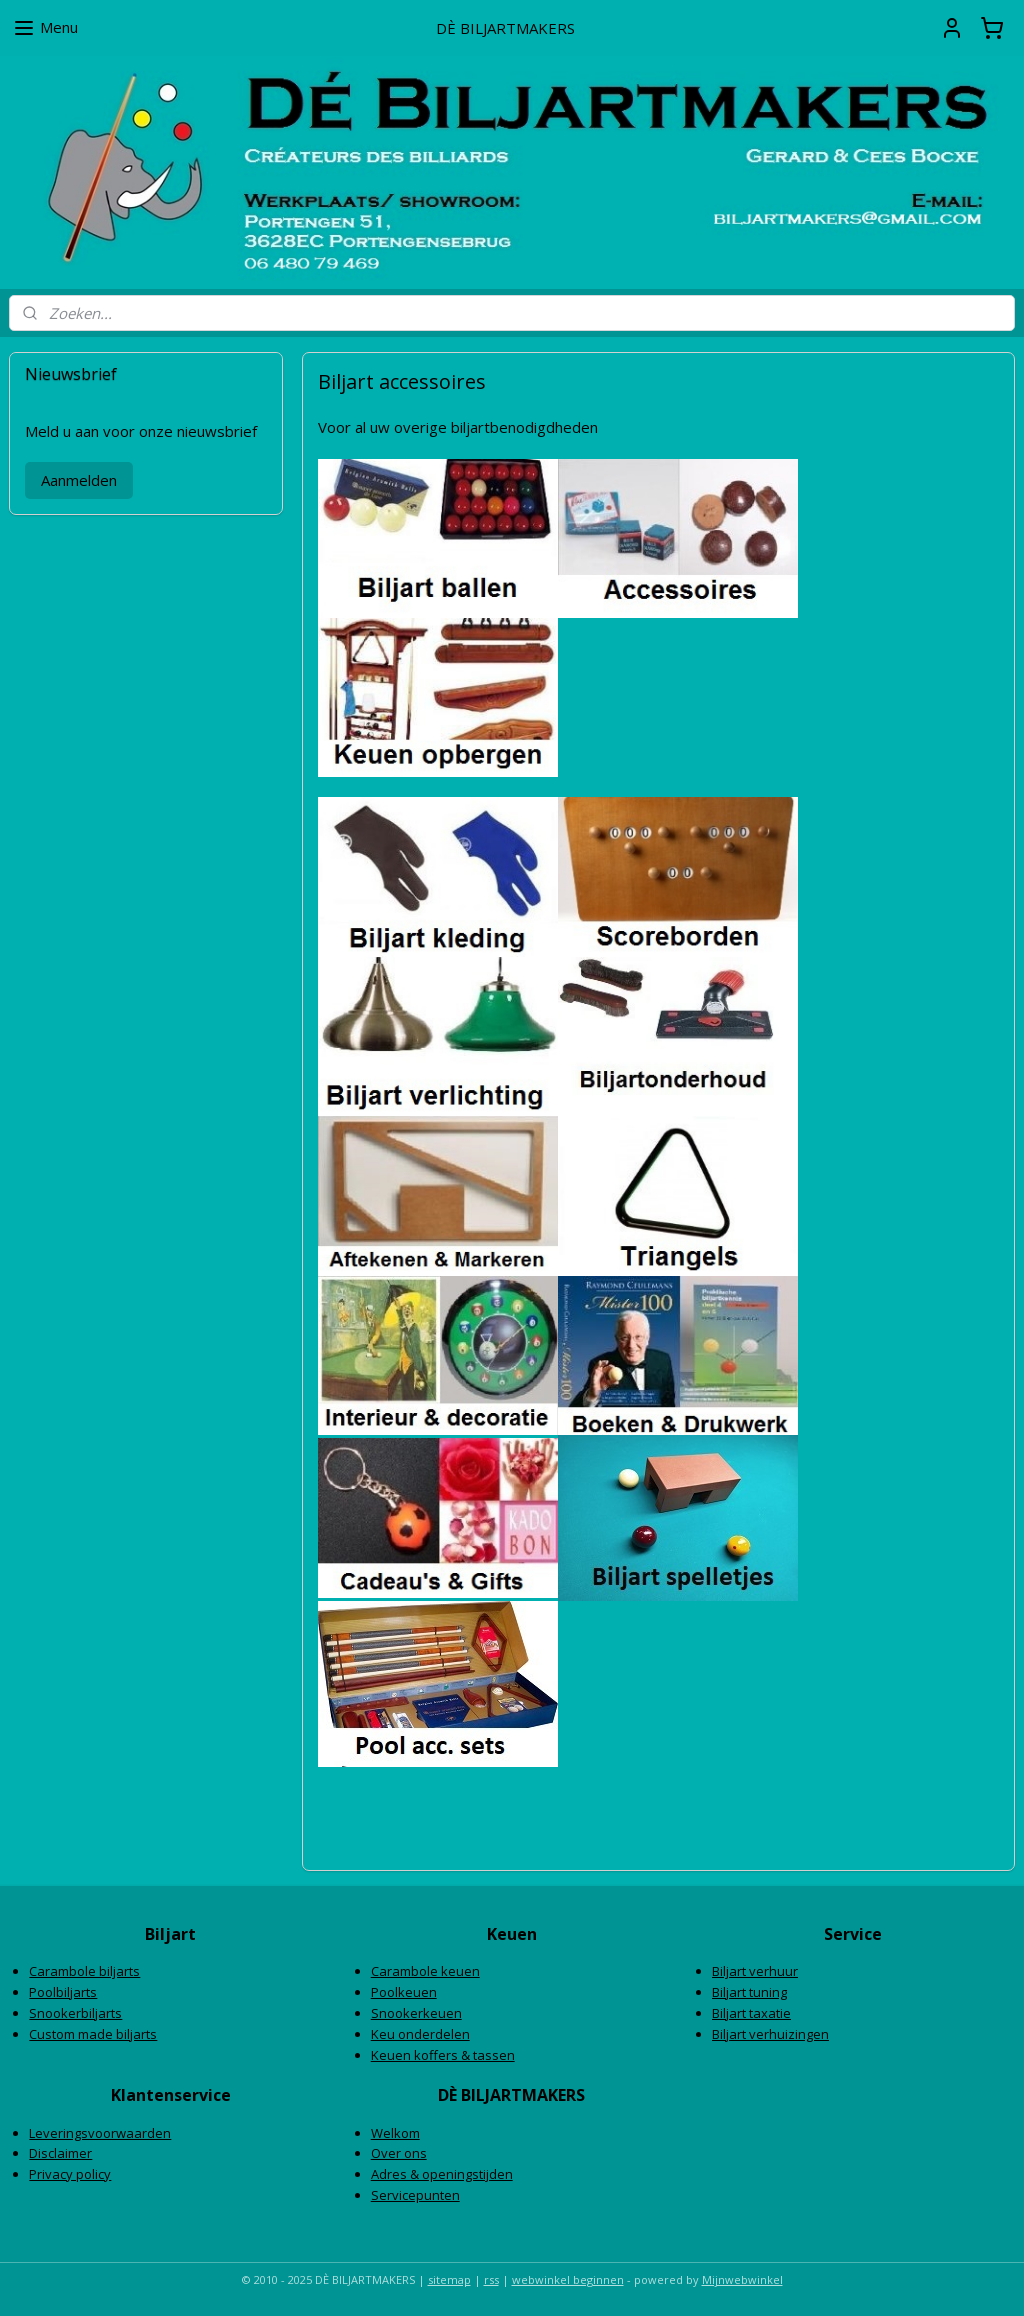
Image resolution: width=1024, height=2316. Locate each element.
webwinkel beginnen (568, 2279)
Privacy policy (70, 2174)
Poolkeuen (404, 1992)
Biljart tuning (749, 1992)
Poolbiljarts (63, 1992)
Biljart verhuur (755, 1971)
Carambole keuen (425, 1971)
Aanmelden (79, 480)
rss (491, 2279)
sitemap (449, 2279)
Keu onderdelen (420, 2034)
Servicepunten (415, 2195)
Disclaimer (60, 2153)
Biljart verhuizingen (770, 2034)
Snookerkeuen (416, 2013)
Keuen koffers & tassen (443, 2055)
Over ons (399, 2153)
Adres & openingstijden (442, 2174)
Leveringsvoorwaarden (100, 2133)
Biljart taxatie (751, 2013)
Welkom (395, 2133)
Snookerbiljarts (75, 2013)
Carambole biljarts (84, 1971)
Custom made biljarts (93, 2034)
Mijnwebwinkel (742, 2279)
